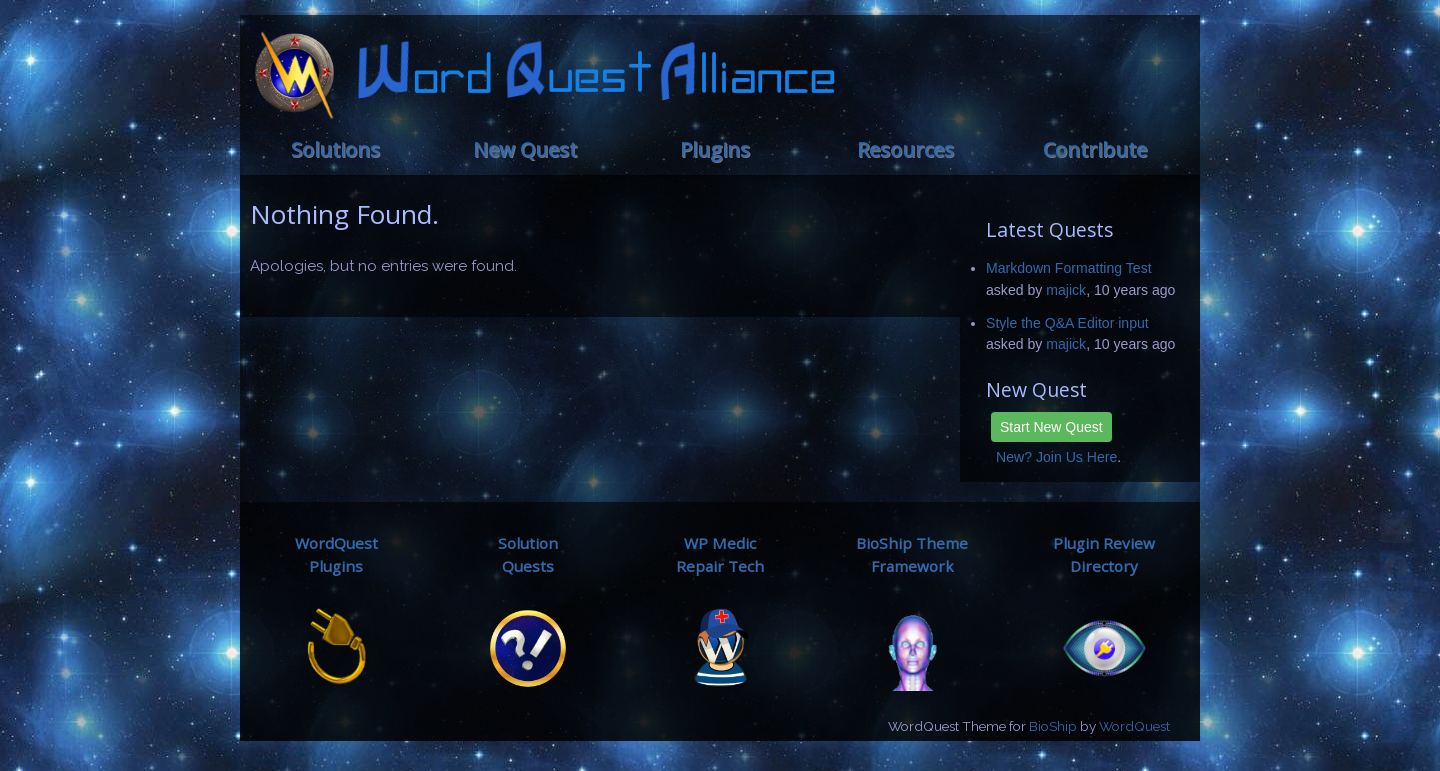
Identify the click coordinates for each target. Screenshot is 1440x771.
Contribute (1095, 149)
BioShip (1053, 726)
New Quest (525, 149)
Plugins (715, 149)
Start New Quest (1051, 427)
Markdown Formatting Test (1069, 268)
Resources (905, 149)
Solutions (335, 149)
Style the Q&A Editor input (1067, 323)
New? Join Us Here (1056, 457)
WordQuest (1134, 726)
